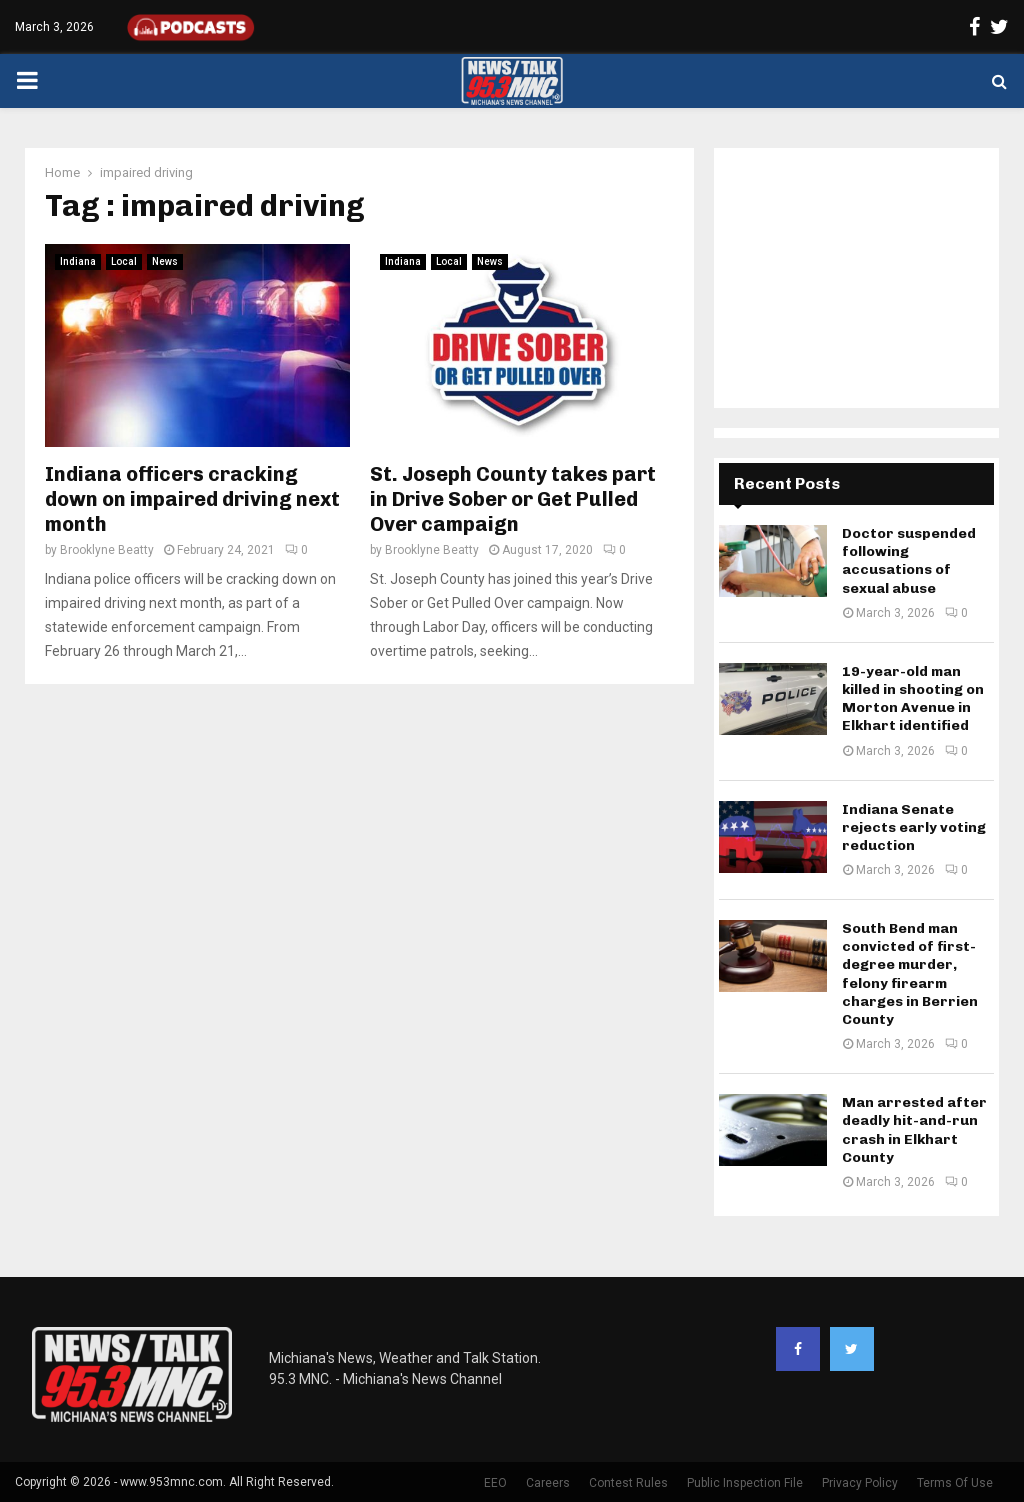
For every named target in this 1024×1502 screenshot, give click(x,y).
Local (124, 261)
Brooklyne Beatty (107, 550)
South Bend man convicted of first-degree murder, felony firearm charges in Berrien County (910, 974)
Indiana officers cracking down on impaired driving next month (192, 499)
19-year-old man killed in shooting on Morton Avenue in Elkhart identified (913, 699)
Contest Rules (628, 1483)
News (165, 261)
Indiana (78, 261)
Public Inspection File (745, 1483)
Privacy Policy (860, 1483)
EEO (495, 1483)
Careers (548, 1483)
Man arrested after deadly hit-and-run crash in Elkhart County (914, 1130)
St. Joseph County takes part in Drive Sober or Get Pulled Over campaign (513, 499)
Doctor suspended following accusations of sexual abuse (909, 561)
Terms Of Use (955, 1483)
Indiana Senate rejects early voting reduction (914, 827)
